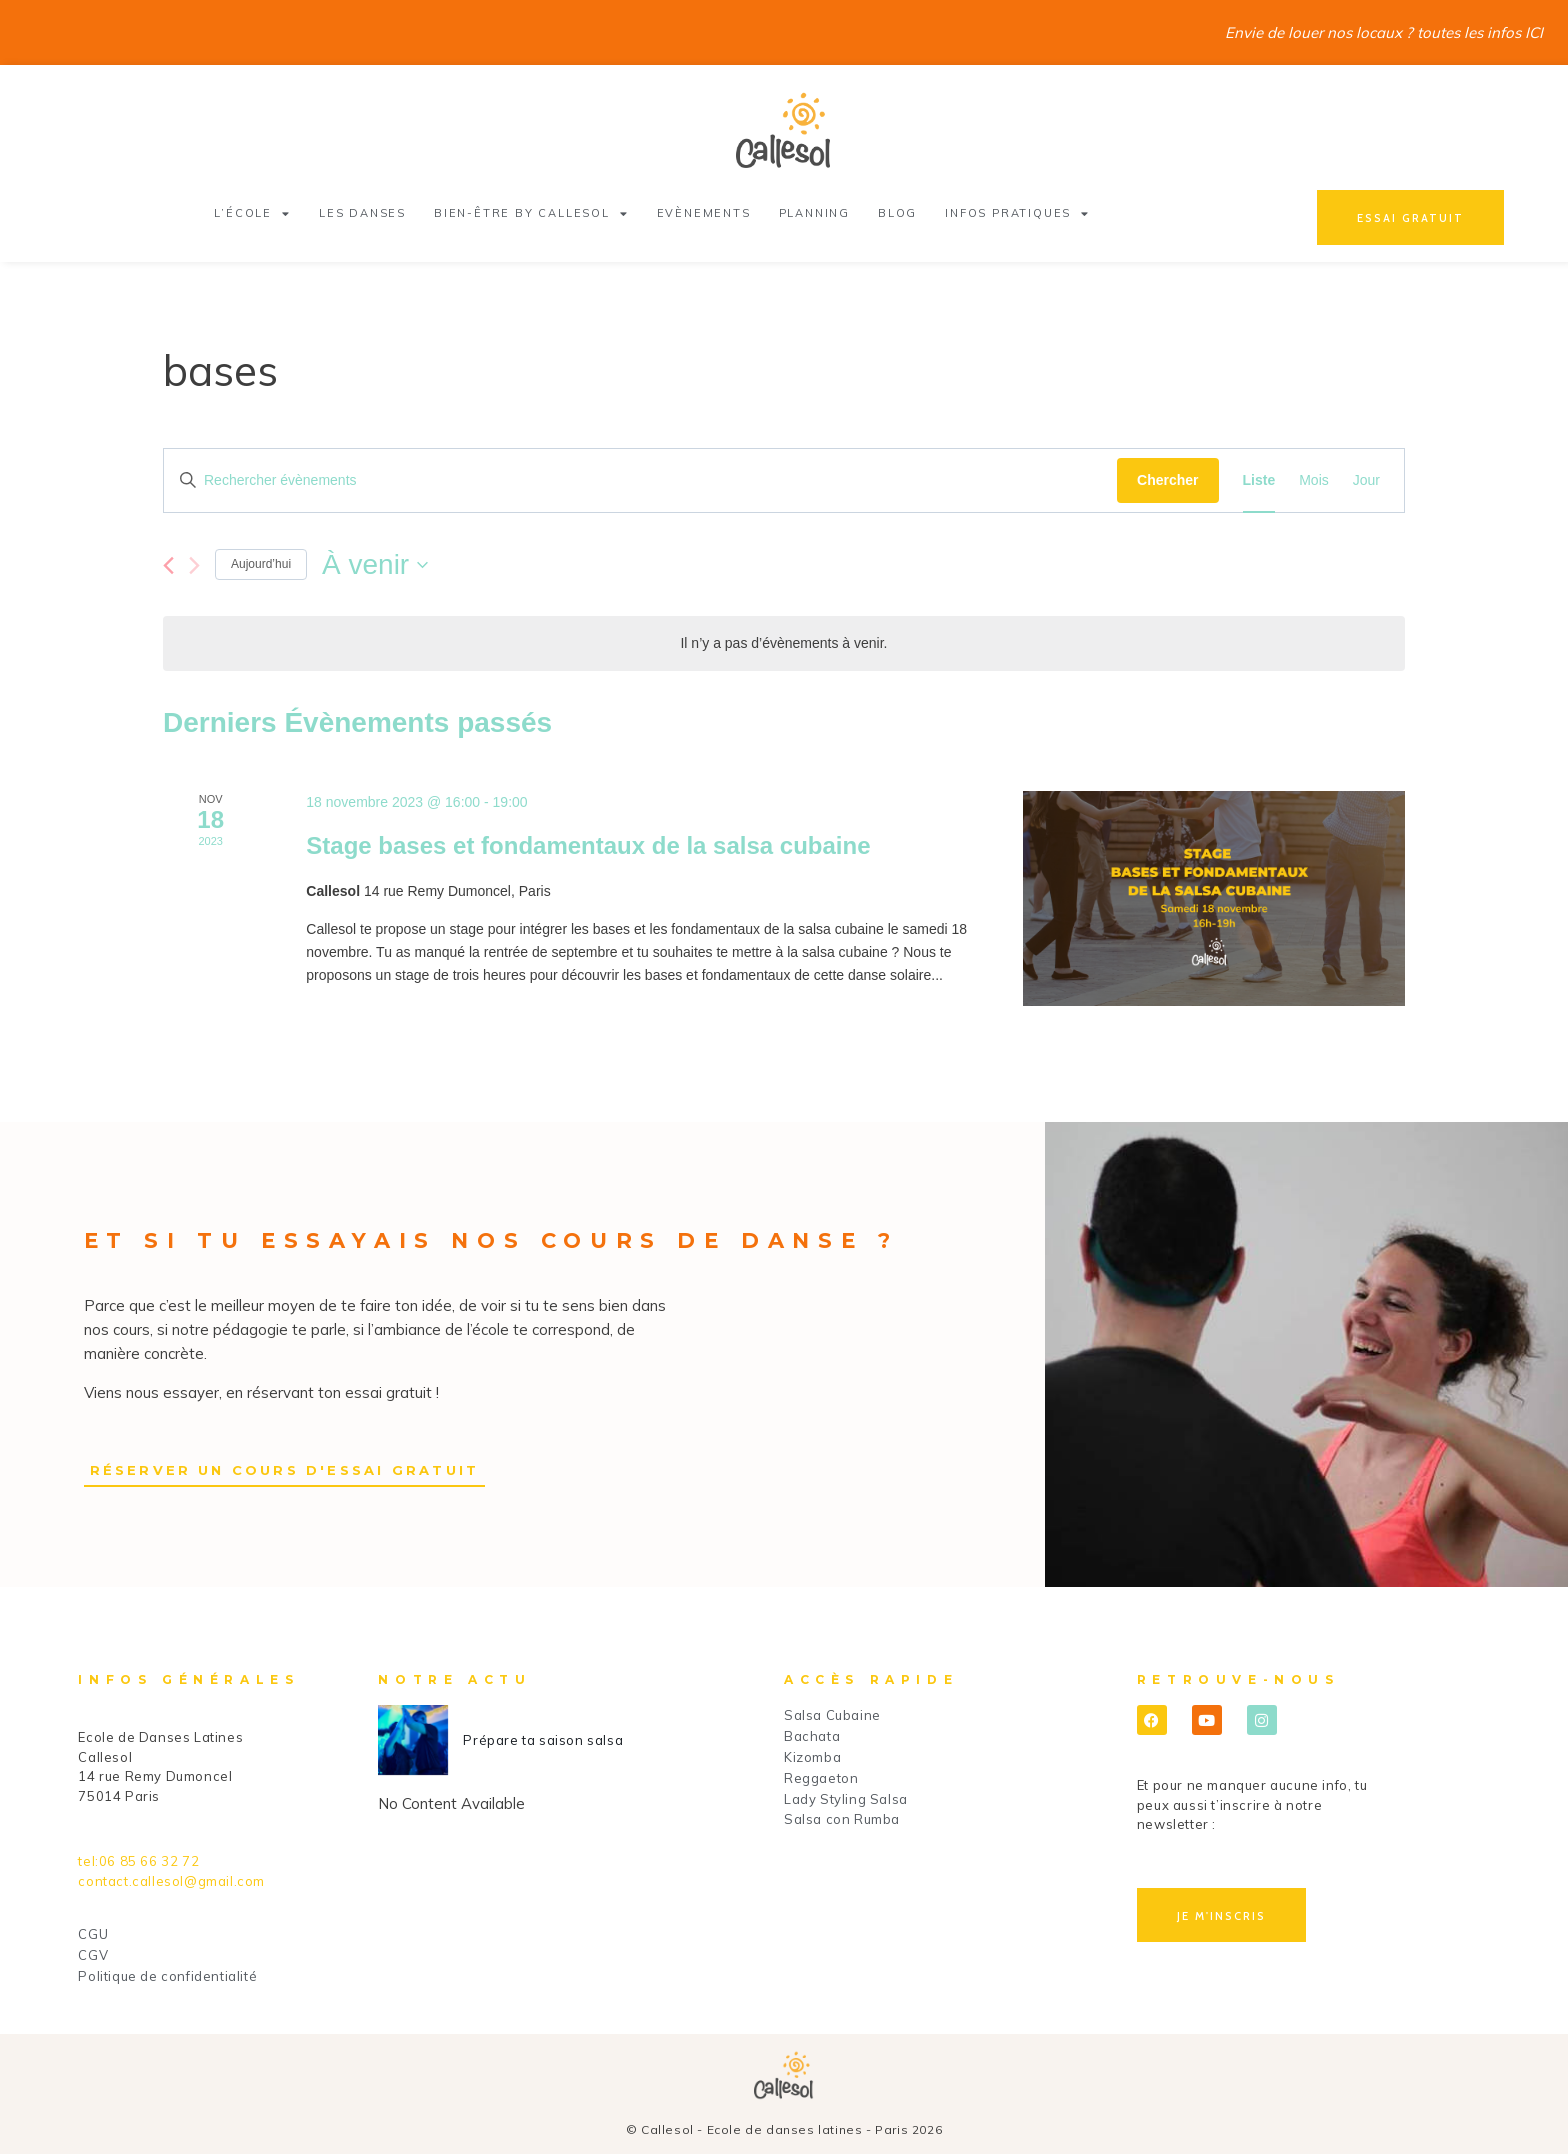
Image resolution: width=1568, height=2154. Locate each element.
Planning (814, 213)
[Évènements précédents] (168, 565)
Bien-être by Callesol (531, 213)
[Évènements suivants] (194, 565)
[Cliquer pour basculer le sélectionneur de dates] (375, 565)
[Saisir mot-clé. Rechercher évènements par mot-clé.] (640, 480)
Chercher (1167, 480)
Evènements (704, 213)
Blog (897, 213)
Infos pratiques (1017, 213)
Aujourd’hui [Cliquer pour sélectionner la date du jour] (261, 564)
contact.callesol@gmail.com (171, 1881)
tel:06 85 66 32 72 (138, 1861)
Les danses (362, 213)
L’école (252, 213)
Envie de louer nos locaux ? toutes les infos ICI (1384, 32)
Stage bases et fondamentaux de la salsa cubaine (588, 845)
